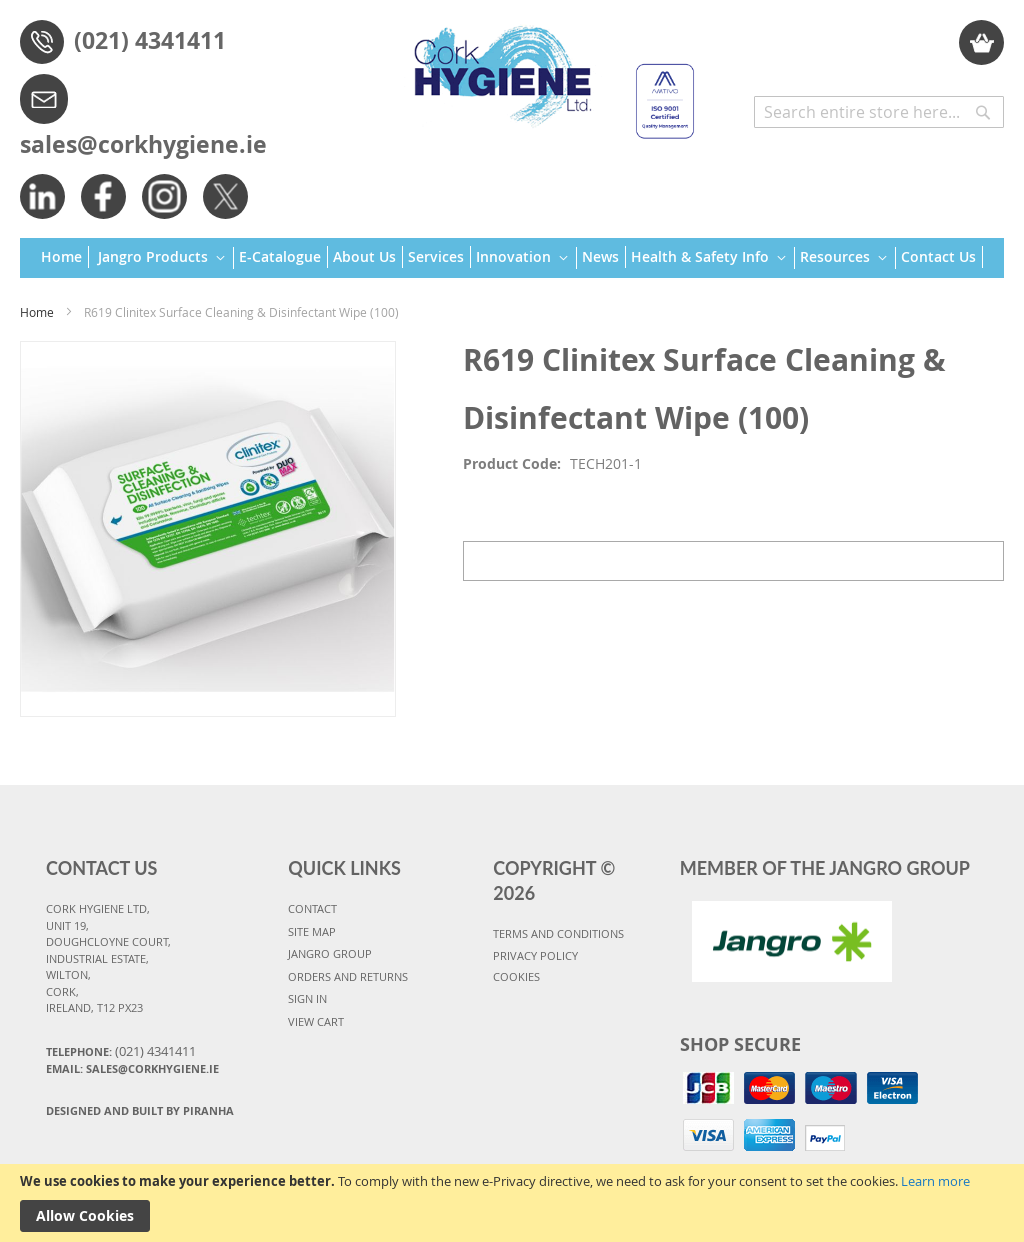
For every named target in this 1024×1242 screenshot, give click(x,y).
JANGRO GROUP (330, 953)
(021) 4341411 (150, 40)
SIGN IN (307, 998)
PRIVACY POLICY (535, 955)
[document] (512, 1203)
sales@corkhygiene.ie (143, 144)
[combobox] (879, 112)
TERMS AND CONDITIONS (558, 933)
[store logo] (546, 73)
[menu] (512, 258)
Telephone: (121, 1051)
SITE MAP (312, 931)
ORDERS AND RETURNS (348, 976)
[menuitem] (65, 257)
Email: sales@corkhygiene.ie (132, 1068)
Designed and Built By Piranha (140, 1110)
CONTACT (312, 908)
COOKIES (516, 976)
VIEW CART (316, 1021)
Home (37, 312)
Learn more (935, 1181)
